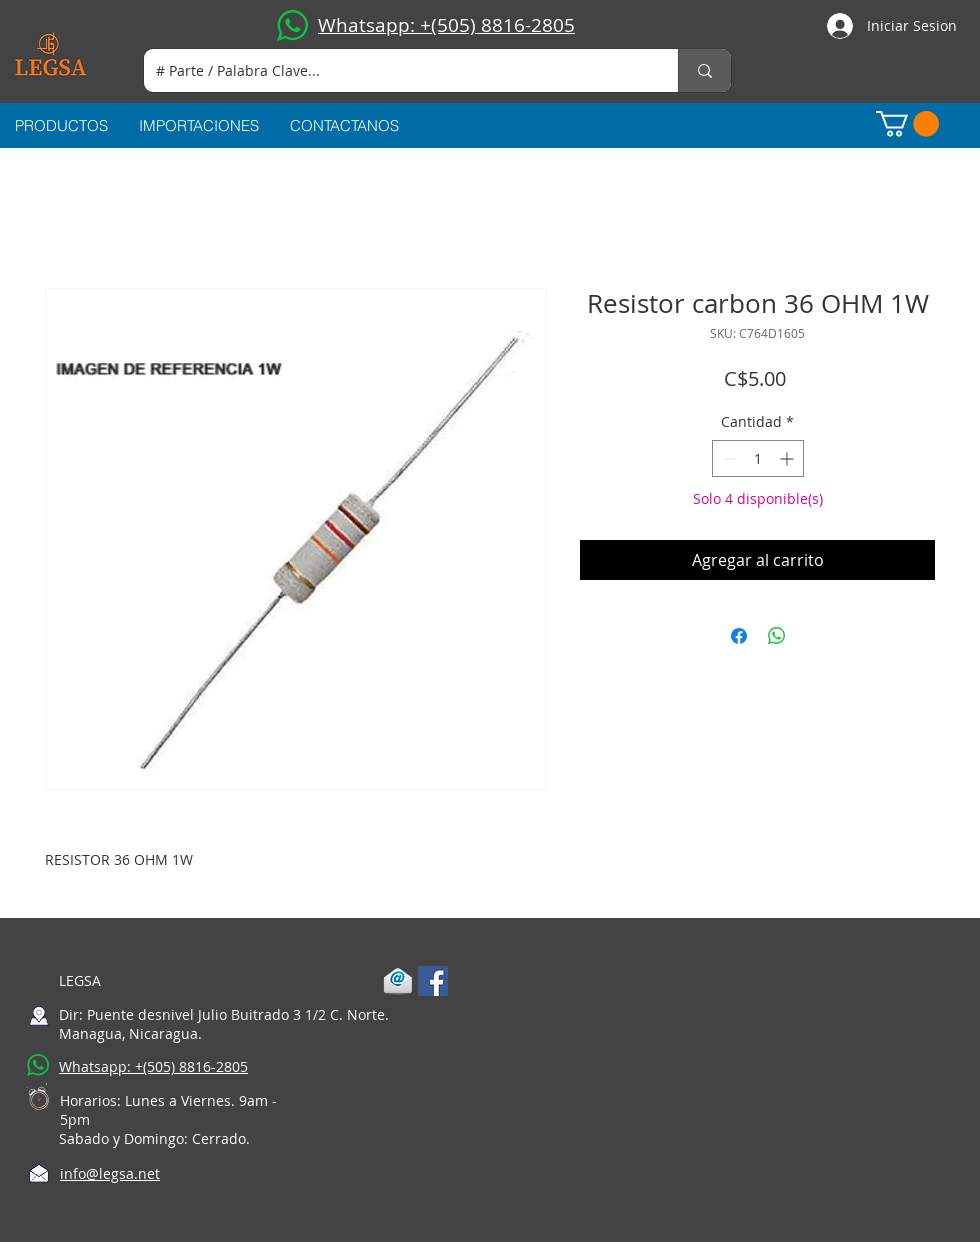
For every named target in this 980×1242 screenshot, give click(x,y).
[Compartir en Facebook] (739, 636)
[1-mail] (398, 981)
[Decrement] (727, 458)
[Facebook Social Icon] (433, 981)
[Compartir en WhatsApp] (777, 636)
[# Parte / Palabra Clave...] (396, 70)
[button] (907, 124)
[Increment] (788, 458)
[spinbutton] (758, 458)
